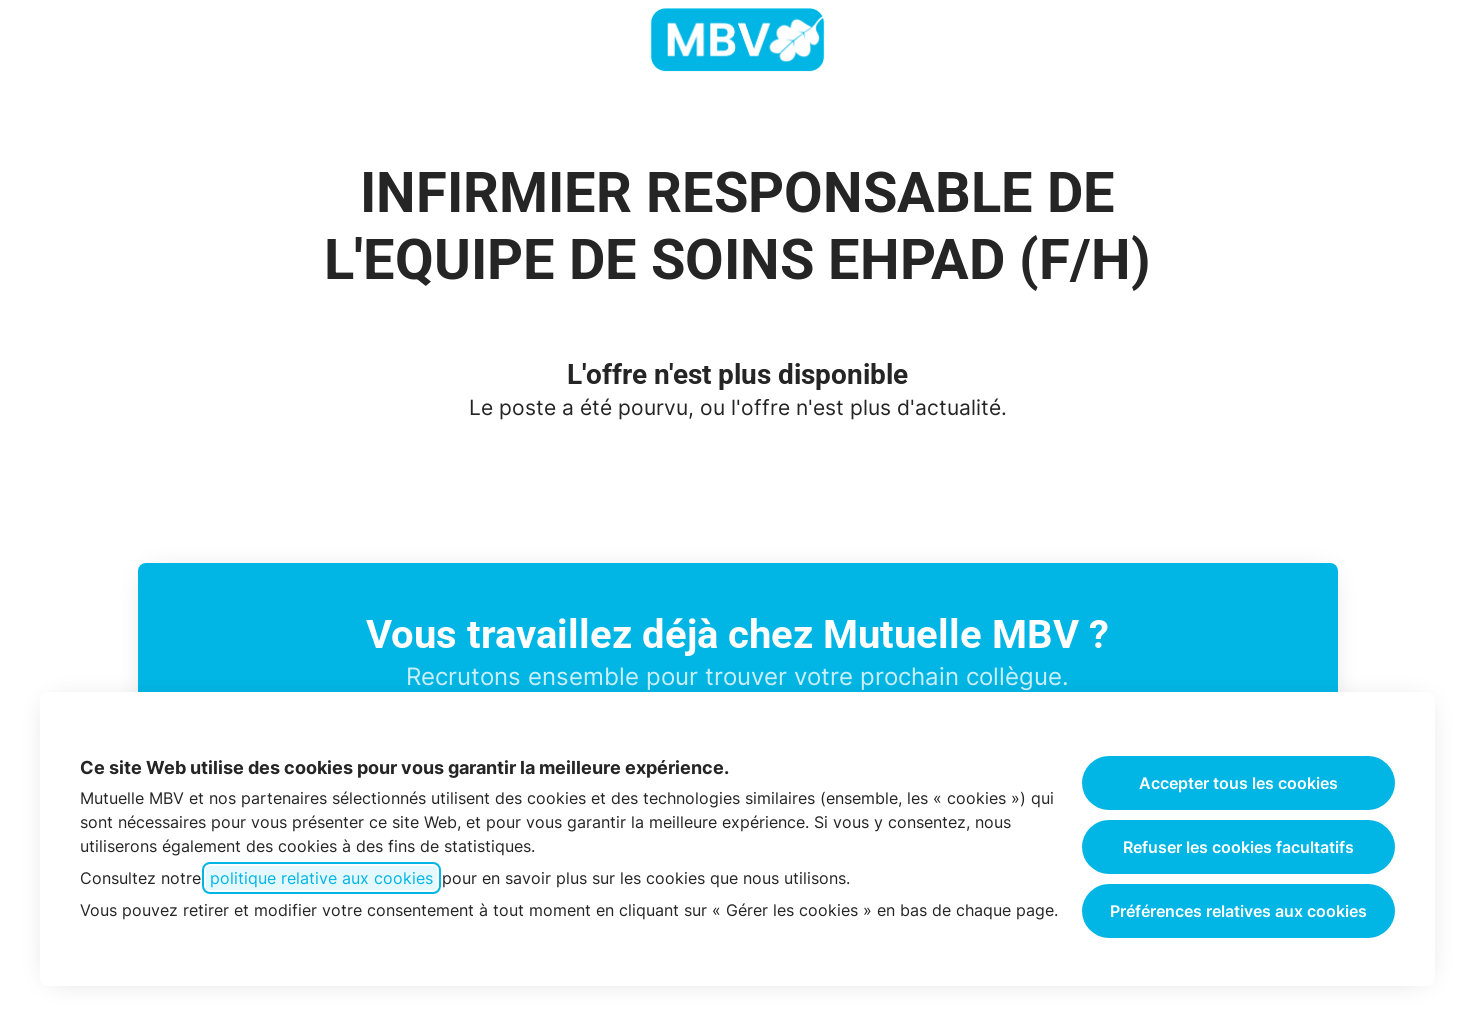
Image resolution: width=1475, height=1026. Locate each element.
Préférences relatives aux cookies (1238, 911)
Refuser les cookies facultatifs (1238, 847)
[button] (1435, 40)
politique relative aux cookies (321, 878)
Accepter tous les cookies (1238, 783)
